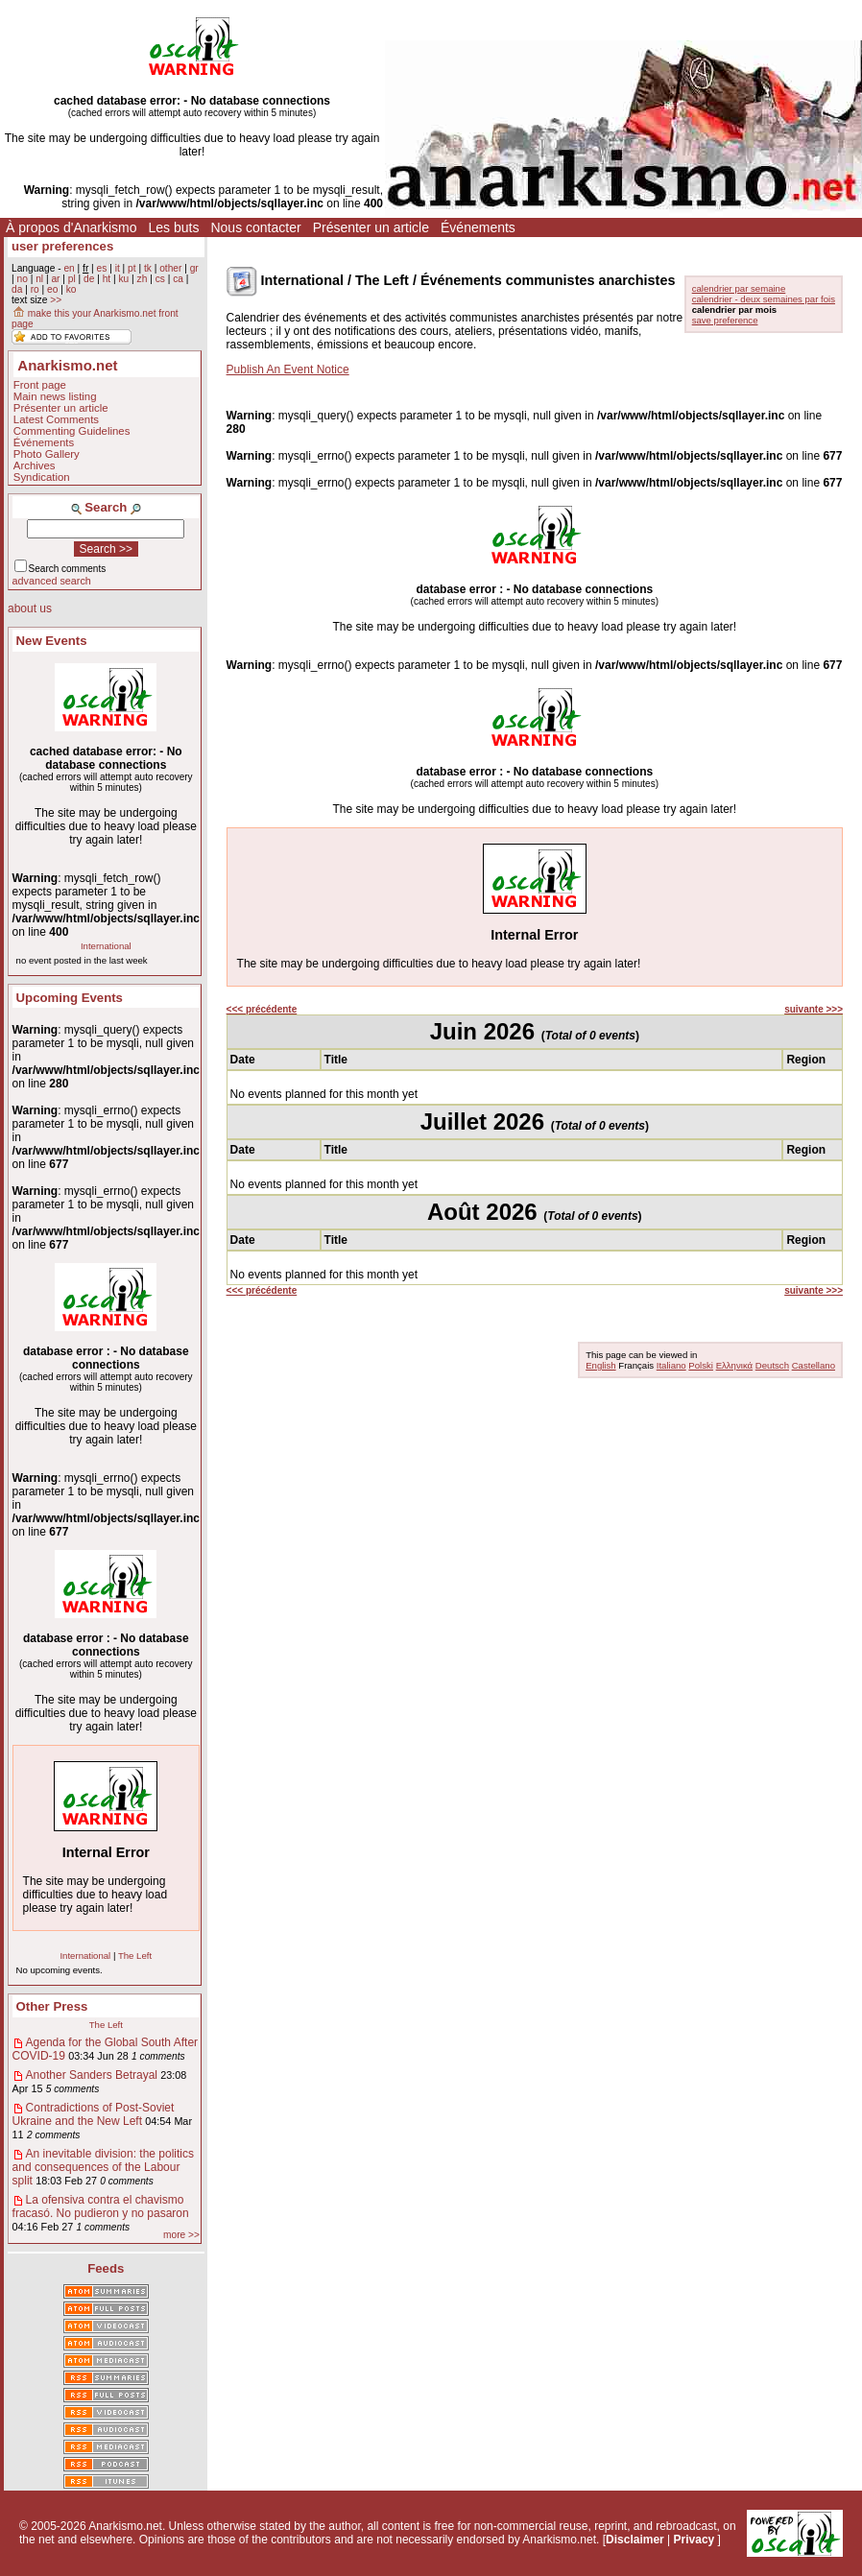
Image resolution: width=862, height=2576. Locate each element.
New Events (51, 640)
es (102, 268)
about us (30, 608)
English (600, 1365)
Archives (34, 465)
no (21, 279)
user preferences (62, 246)
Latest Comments (56, 419)
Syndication (41, 477)
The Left (135, 1955)
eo (52, 289)
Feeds (105, 2268)
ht (107, 279)
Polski (700, 1365)
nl (39, 279)
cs (160, 279)
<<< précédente (262, 1009)
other (170, 268)
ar (55, 279)
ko (71, 289)
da (17, 289)
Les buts (174, 227)
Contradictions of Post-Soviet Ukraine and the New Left (93, 2114)
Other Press (52, 2006)
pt (132, 268)
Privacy (694, 2539)
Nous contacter (255, 227)
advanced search (51, 580)
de (89, 279)
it (117, 268)
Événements (478, 227)
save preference (725, 320)
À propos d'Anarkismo (71, 227)
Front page (39, 385)
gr (194, 268)
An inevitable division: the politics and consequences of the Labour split (103, 2167)
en (68, 268)
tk (148, 268)
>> (55, 300)
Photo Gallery (46, 454)
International (106, 946)
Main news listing (55, 396)
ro (35, 289)
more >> (181, 2235)
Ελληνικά (734, 1365)
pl (72, 279)
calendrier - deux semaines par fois (763, 299)
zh (142, 279)
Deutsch (772, 1365)
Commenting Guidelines (72, 431)
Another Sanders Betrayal (91, 2075)
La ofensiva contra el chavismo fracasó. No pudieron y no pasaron (100, 2206)
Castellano (813, 1365)
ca (178, 279)
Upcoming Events (69, 997)
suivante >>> (813, 1009)
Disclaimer (635, 2539)
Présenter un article (371, 227)
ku (123, 279)
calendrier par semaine (739, 288)
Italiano (671, 1365)
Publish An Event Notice (288, 369)
